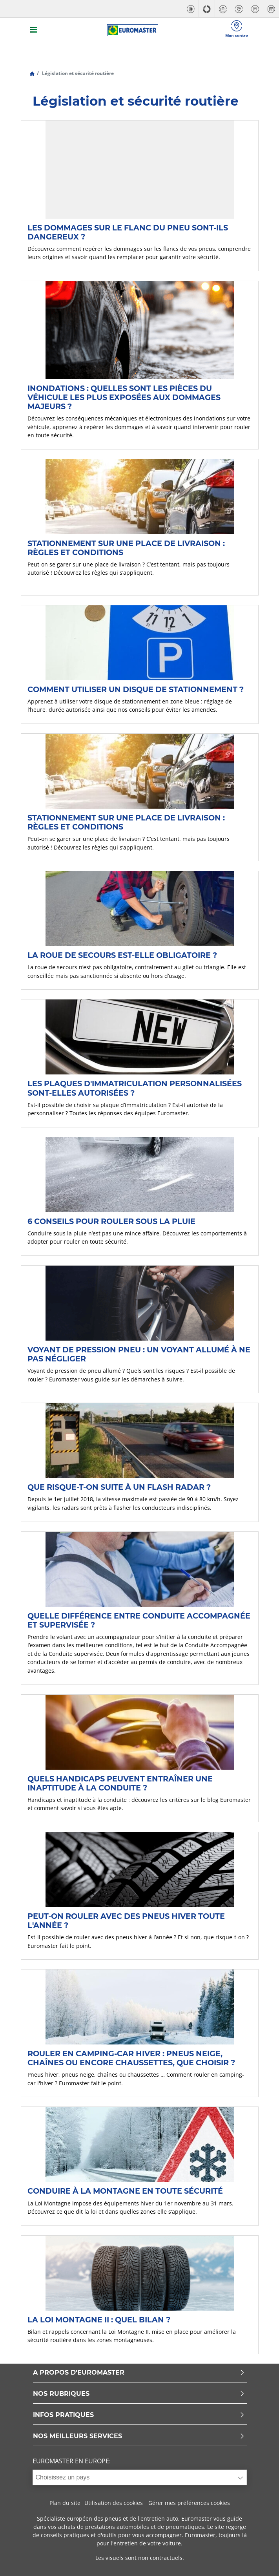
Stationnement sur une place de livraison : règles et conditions (126, 548)
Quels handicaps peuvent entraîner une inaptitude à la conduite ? (120, 1783)
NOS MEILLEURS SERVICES (139, 2436)
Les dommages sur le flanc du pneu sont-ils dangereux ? (127, 232)
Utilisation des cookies (113, 2503)
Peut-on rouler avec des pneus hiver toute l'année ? (126, 1920)
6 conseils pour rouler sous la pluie (111, 1221)
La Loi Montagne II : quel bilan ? (98, 2319)
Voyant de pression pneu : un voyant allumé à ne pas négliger (138, 1354)
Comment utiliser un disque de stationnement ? (135, 689)
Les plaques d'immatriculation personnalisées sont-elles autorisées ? (134, 1088)
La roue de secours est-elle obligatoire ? (122, 955)
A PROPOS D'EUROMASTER (139, 2373)
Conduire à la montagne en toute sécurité (125, 2191)
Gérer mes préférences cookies (189, 2503)
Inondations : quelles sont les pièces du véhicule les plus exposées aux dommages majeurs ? (124, 397)
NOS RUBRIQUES (139, 2394)
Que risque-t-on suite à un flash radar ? (119, 1487)
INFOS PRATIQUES (139, 2415)
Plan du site (64, 2503)
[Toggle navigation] (34, 30)
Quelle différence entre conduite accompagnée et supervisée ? (138, 1620)
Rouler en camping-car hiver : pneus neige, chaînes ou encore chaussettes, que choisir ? (131, 2058)
